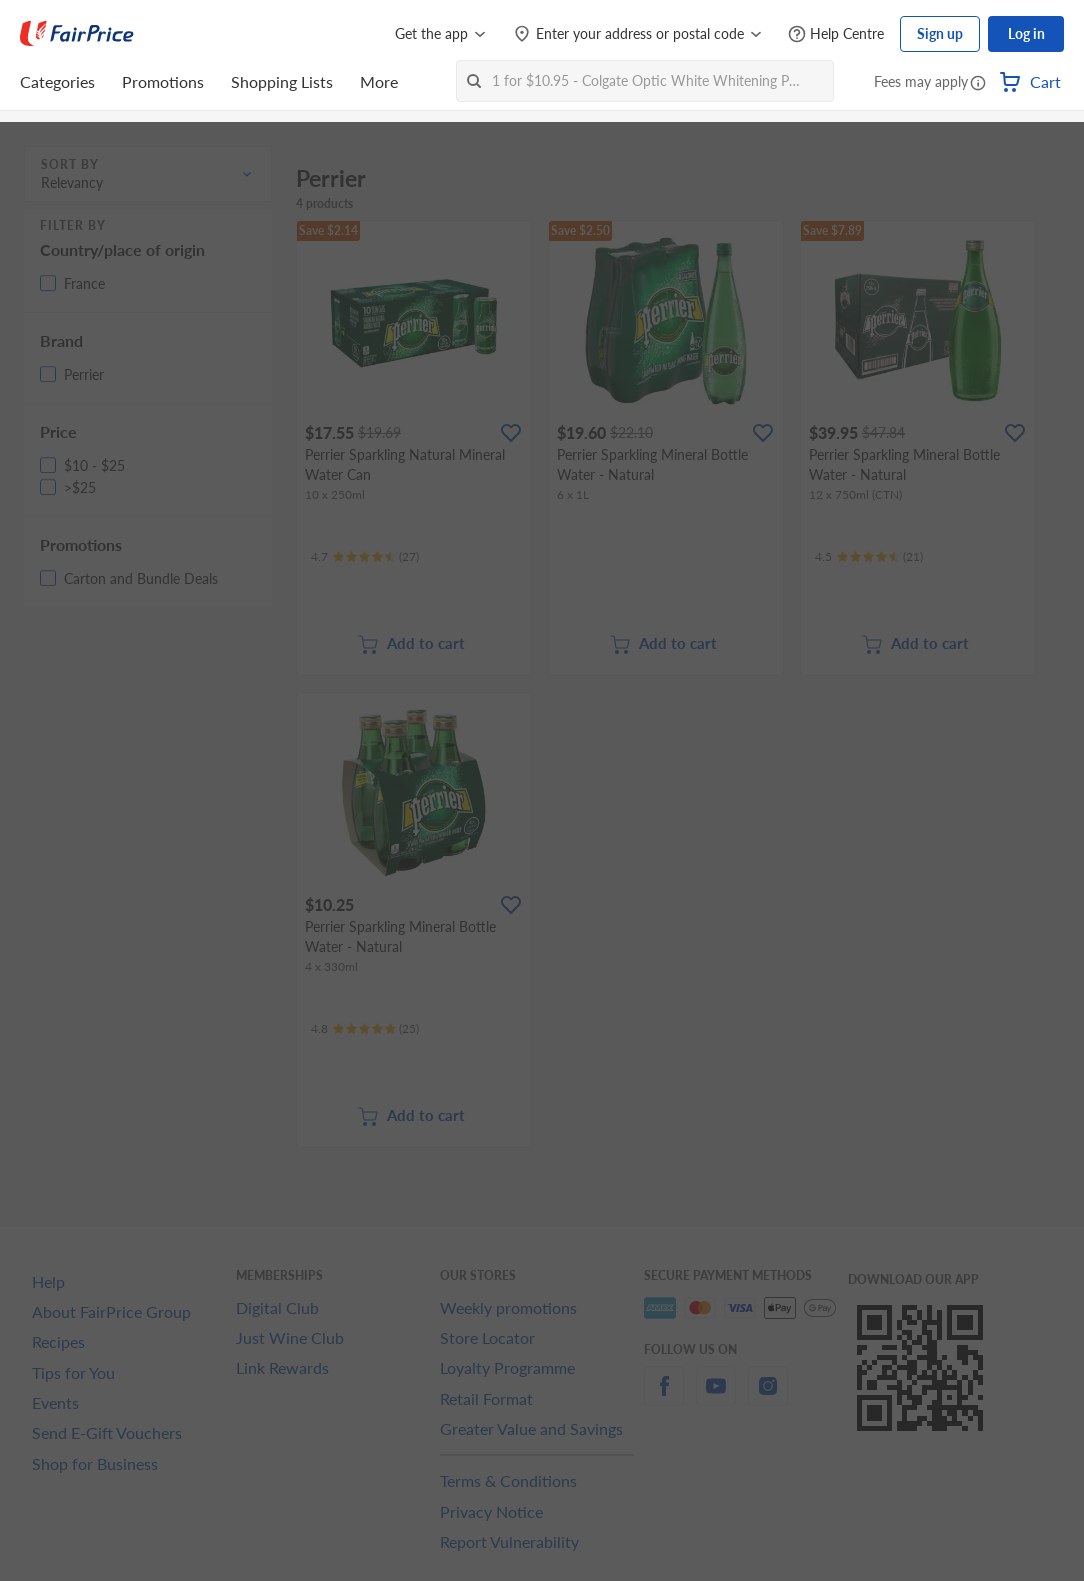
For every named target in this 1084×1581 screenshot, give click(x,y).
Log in (1026, 33)
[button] (978, 84)
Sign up (940, 33)
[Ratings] (365, 557)
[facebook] (664, 1397)
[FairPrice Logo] (77, 34)
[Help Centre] (836, 34)
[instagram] (768, 1397)
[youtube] (716, 1397)
